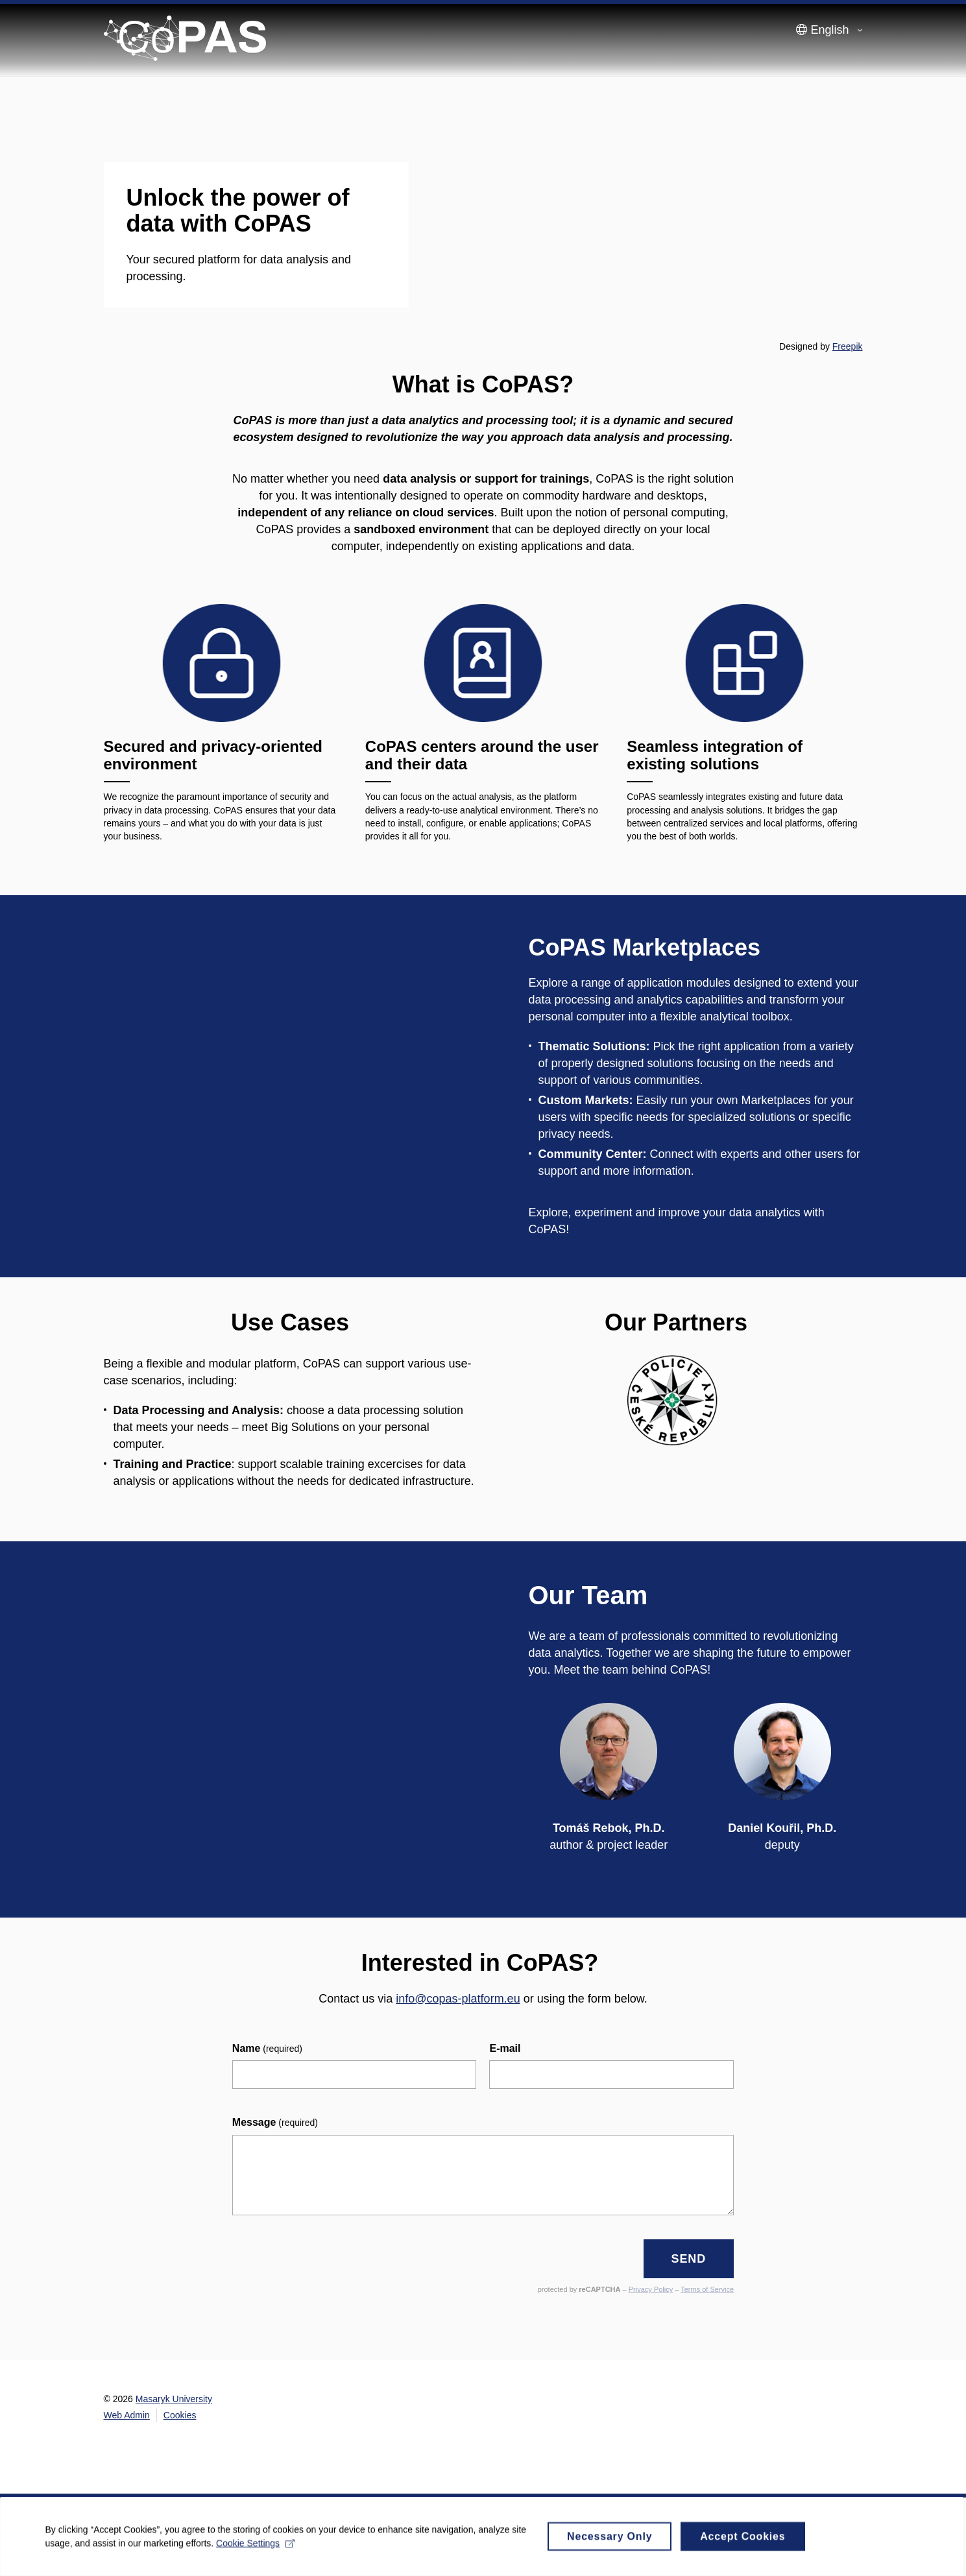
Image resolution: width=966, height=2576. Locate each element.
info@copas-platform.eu (458, 1998)
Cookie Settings (256, 2547)
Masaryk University (174, 2399)
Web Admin (127, 2415)
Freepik (847, 346)
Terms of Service (707, 2289)
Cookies (180, 2415)
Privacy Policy (651, 2289)
